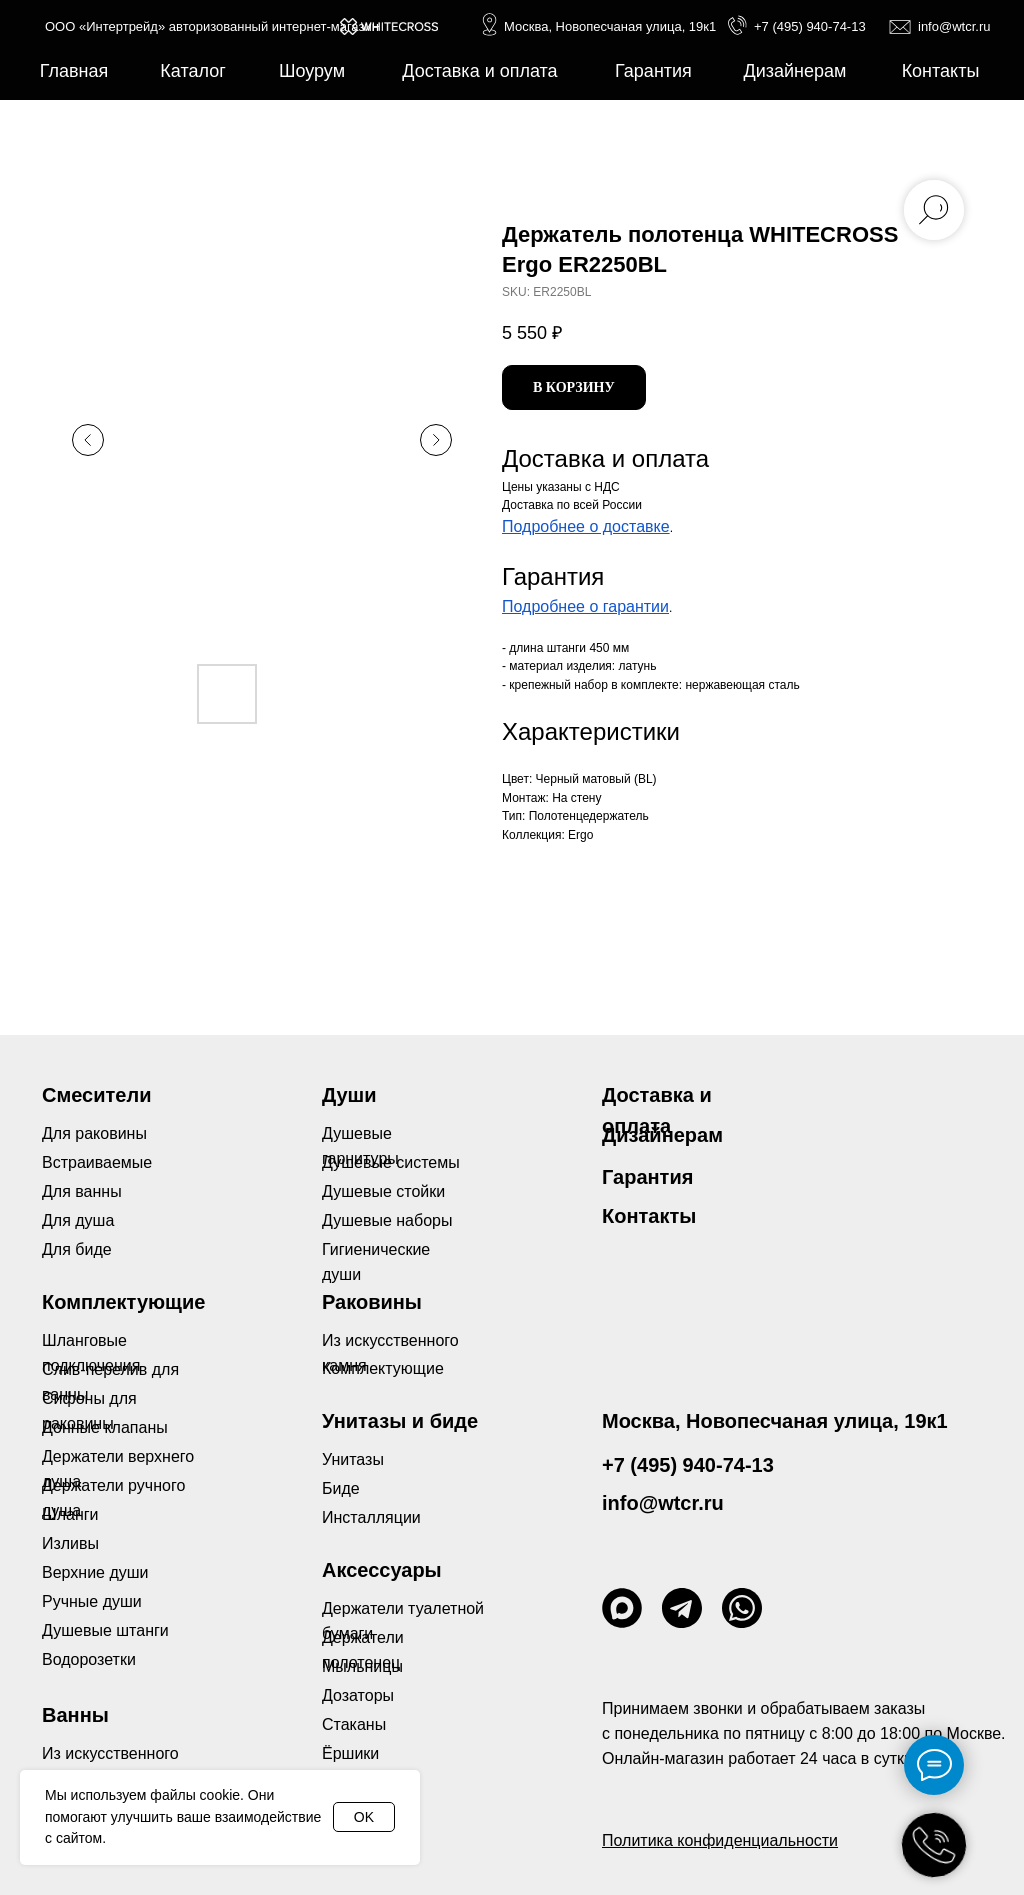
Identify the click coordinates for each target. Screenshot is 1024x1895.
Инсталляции (371, 1517)
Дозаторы (358, 1695)
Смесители (96, 1095)
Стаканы (354, 1724)
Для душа (78, 1220)
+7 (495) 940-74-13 (810, 26)
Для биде (77, 1249)
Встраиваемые (97, 1162)
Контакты (649, 1216)
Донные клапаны (105, 1427)
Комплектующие (383, 1368)
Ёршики (350, 1753)
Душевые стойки (383, 1191)
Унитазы (353, 1459)
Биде (341, 1488)
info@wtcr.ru (954, 26)
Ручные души (92, 1601)
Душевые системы (391, 1162)
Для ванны (82, 1191)
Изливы (70, 1543)
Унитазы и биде (400, 1421)
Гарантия (647, 1177)
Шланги (70, 1514)
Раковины (372, 1302)
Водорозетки (89, 1659)
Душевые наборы (387, 1220)
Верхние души (95, 1572)
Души (349, 1095)
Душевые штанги (105, 1630)
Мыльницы (362, 1666)
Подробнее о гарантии (585, 606)
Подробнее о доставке (586, 526)
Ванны (75, 1715)
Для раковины (94, 1133)
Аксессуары (382, 1570)
